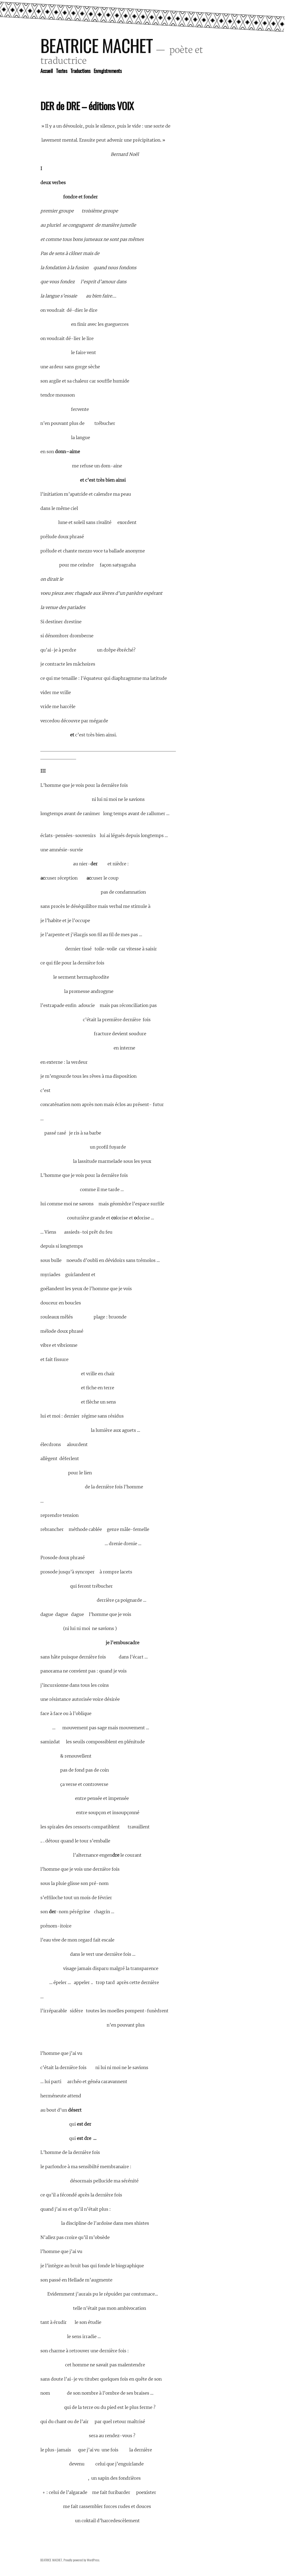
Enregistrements (108, 70)
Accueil (46, 70)
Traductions (80, 70)
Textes (61, 70)
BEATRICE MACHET (96, 45)
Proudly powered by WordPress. (82, 2560)
